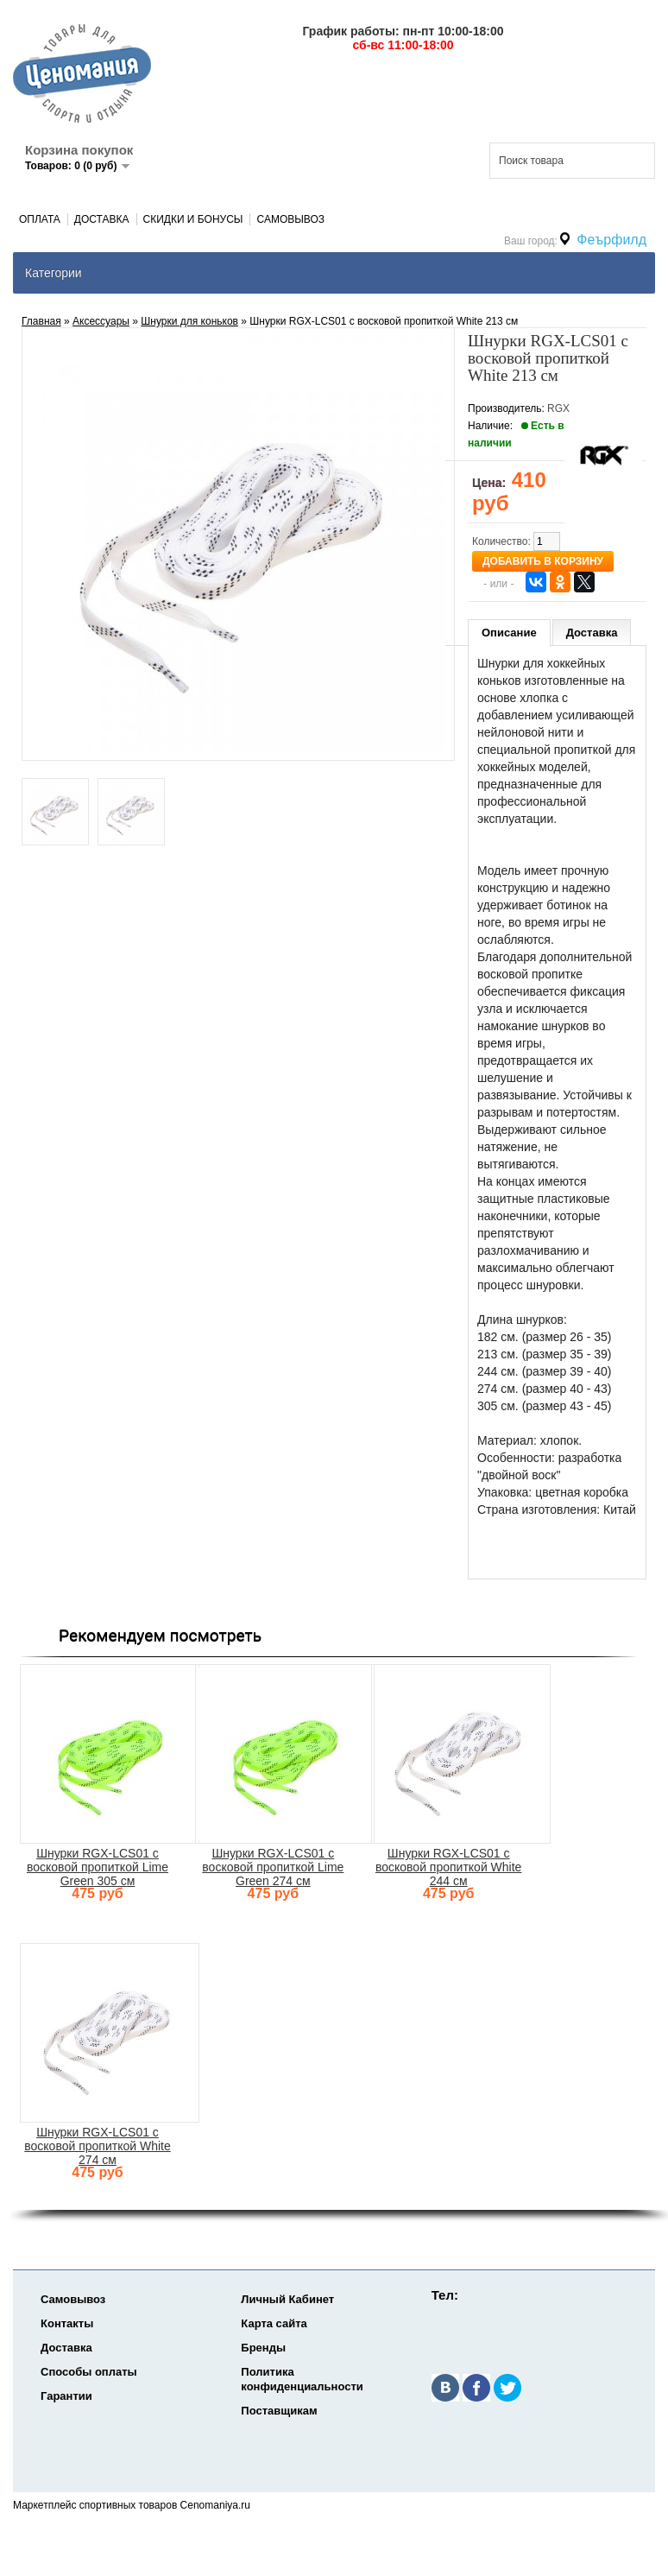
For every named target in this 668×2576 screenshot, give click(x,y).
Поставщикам (279, 2410)
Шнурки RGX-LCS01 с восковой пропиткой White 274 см (97, 2146)
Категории (53, 273)
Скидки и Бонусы (193, 219)
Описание (509, 632)
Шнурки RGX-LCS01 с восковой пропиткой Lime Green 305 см (97, 1867)
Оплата (39, 219)
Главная (41, 321)
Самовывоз (290, 219)
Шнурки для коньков (189, 321)
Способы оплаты (89, 2371)
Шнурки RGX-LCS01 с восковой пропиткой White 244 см (448, 1867)
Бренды (263, 2347)
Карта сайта (274, 2323)
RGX (558, 408)
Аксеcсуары (100, 321)
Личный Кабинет (287, 2299)
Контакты (67, 2323)
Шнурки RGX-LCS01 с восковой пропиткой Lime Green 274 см (272, 1867)
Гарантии (66, 2395)
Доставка (101, 219)
